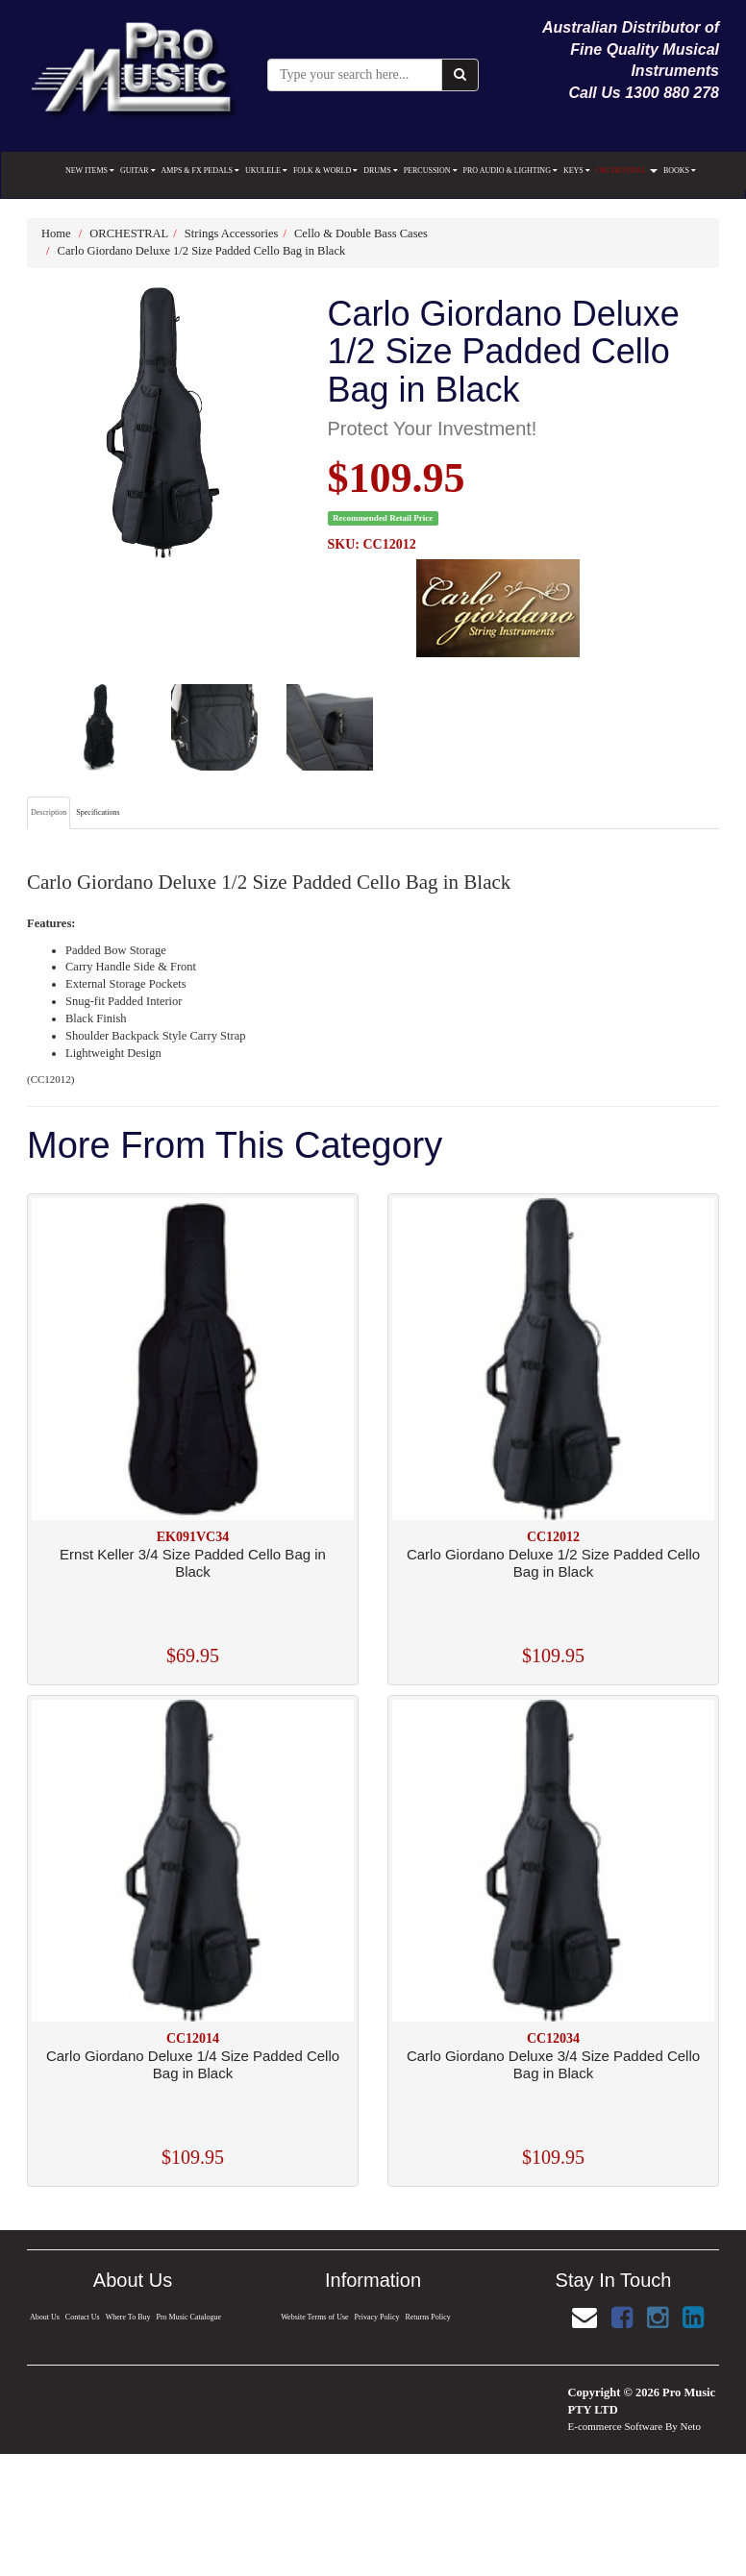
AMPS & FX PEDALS (200, 170)
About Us (44, 2317)
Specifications (97, 812)
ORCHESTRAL (627, 170)
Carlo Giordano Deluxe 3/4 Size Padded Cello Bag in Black (553, 2064)
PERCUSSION (431, 170)
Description (48, 812)
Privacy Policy (377, 2317)
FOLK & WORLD (325, 170)
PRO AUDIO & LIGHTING (510, 170)
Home (56, 233)
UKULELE (266, 170)
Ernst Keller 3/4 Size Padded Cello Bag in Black (193, 1563)
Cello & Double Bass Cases (361, 233)
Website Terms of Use (315, 2317)
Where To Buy (127, 2317)
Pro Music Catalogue (189, 2317)
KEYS (576, 170)
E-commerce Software (615, 2426)
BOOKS (679, 170)
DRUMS (380, 170)
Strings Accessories (232, 233)
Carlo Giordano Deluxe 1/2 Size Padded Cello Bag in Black (202, 251)
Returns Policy (429, 2317)
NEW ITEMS (89, 170)
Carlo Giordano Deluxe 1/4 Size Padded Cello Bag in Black (192, 2064)
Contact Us (81, 2317)
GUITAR (138, 170)
